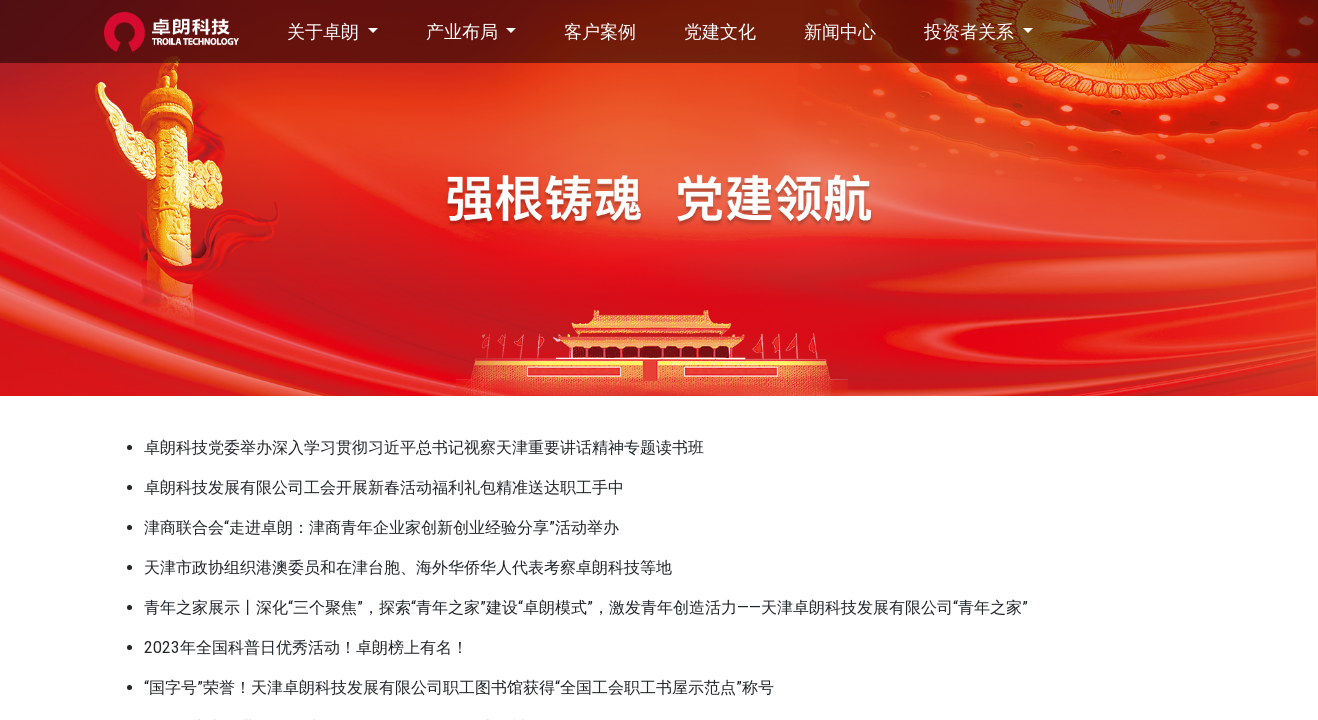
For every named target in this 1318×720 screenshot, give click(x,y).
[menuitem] (600, 31)
